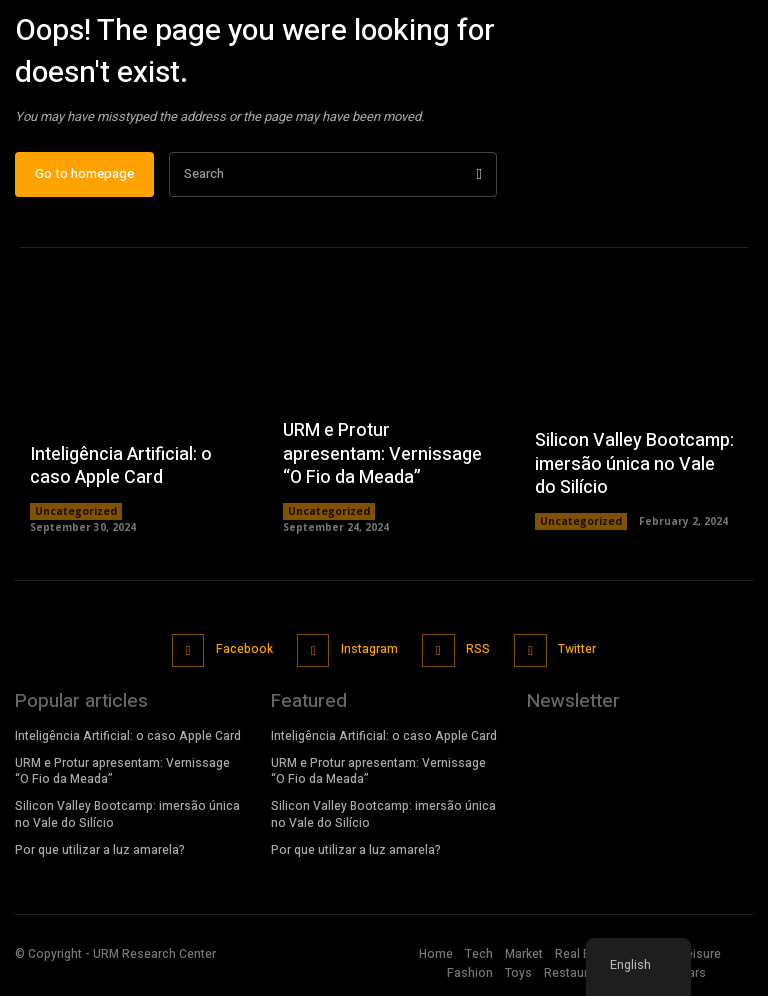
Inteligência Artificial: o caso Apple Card (121, 474)
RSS (476, 655)
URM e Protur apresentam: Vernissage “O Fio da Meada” (382, 462)
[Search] (479, 182)
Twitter (573, 655)
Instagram (368, 655)
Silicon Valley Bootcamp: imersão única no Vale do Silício (634, 472)
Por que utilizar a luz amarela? (100, 853)
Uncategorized (76, 520)
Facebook (245, 655)
